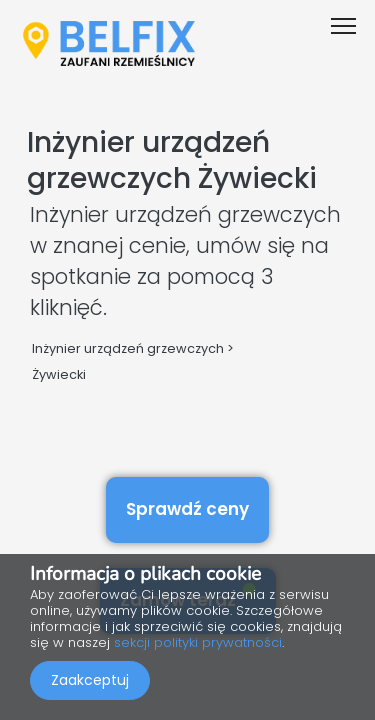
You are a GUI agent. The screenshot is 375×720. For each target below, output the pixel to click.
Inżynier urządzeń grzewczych (128, 348)
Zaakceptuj (90, 680)
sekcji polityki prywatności (198, 642)
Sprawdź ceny (187, 509)
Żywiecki (59, 374)
